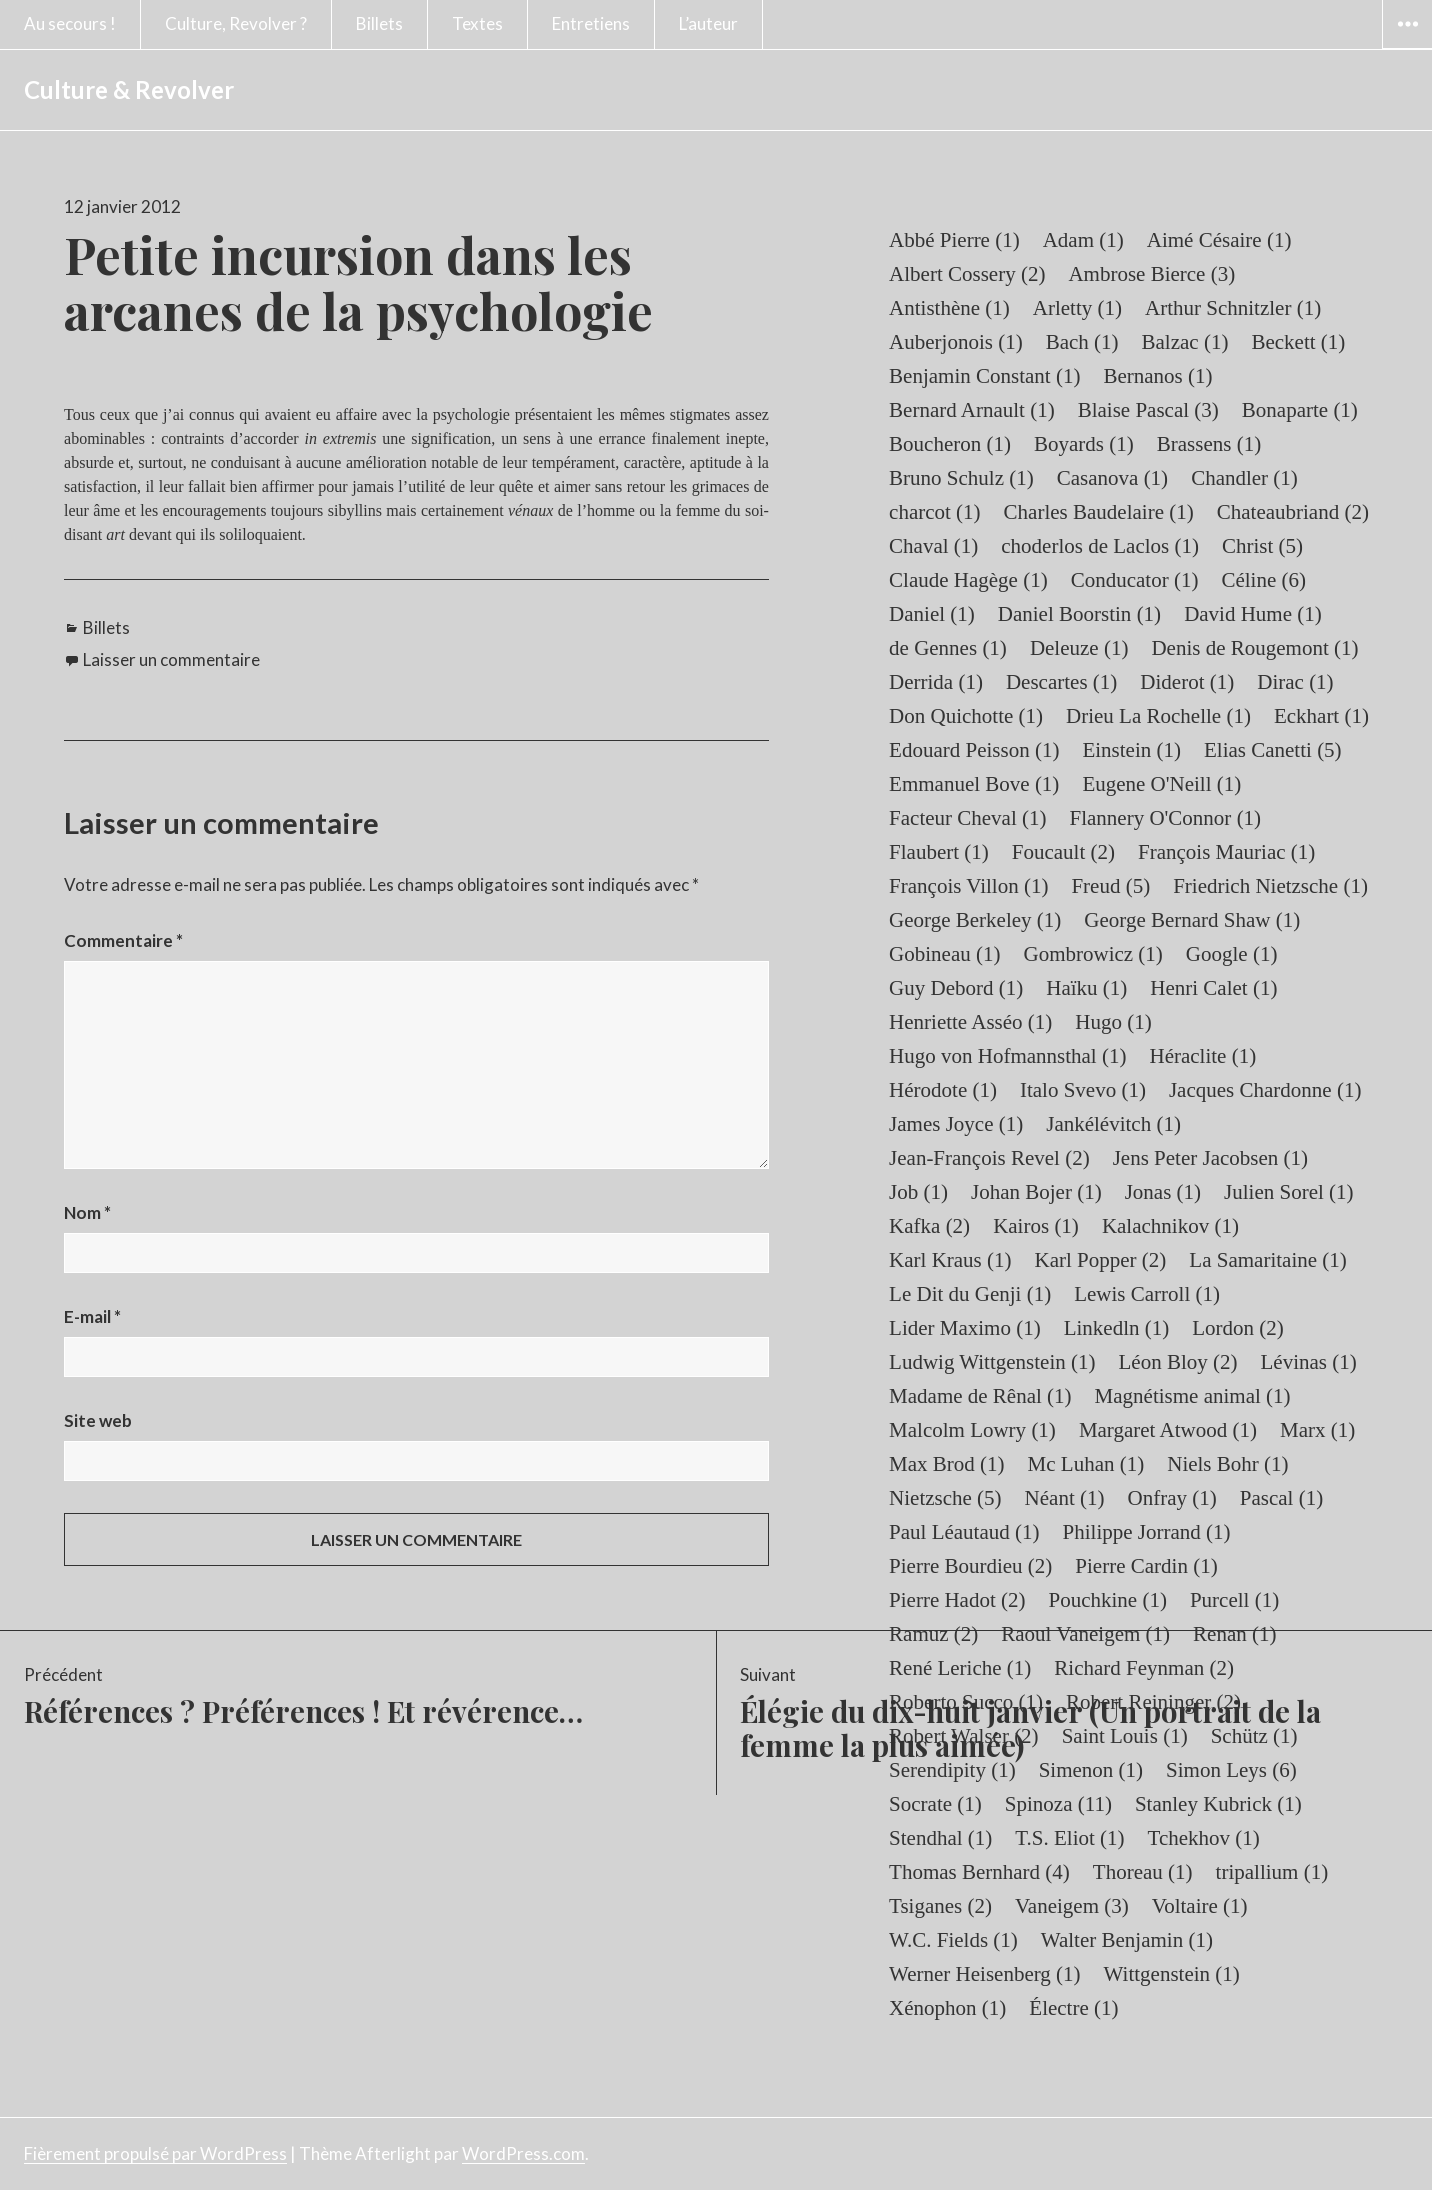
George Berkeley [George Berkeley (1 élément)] (975, 920)
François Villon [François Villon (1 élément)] (968, 886)
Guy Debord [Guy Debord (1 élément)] (956, 988)
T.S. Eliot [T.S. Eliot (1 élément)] (1069, 1838)
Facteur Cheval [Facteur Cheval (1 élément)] (967, 818)
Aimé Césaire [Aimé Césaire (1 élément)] (1219, 240)
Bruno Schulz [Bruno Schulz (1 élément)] (961, 478)
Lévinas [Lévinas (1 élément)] (1308, 1362)
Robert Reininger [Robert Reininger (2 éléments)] (1153, 1702)
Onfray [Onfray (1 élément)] (1172, 1498)
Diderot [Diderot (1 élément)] (1187, 682)
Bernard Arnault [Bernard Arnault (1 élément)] (972, 410)
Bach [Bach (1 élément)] (1082, 342)
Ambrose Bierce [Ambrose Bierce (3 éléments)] (1151, 274)
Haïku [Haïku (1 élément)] (1086, 988)
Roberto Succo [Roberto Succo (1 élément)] (966, 1702)
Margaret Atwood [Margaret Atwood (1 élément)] (1168, 1430)
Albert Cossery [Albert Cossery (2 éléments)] (967, 274)
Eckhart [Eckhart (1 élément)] (1321, 716)
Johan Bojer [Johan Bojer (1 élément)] (1036, 1192)
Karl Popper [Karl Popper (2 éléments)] (1101, 1260)
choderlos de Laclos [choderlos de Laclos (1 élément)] (1100, 546)
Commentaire (123, 940)
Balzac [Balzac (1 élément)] (1185, 342)
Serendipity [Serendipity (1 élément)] (952, 1770)
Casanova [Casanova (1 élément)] (1112, 478)
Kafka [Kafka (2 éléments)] (929, 1226)
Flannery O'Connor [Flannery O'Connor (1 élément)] (1166, 818)
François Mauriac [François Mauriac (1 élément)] (1226, 852)
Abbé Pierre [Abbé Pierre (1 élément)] (954, 240)
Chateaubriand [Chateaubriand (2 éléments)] (1293, 512)
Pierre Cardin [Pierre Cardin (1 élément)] (1146, 1566)
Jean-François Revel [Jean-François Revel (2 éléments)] (989, 1158)
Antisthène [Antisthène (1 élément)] (949, 308)
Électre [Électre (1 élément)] (1073, 2008)
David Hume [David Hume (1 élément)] (1253, 614)
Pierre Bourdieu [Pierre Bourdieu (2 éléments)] (970, 1566)
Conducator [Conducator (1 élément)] (1135, 580)
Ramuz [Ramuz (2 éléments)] (933, 1634)
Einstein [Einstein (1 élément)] (1131, 750)
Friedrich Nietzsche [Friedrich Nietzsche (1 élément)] (1270, 886)
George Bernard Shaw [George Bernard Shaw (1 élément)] (1192, 920)
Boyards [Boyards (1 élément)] (1084, 444)
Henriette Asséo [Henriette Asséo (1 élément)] (970, 1022)
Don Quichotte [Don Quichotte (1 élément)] (966, 716)
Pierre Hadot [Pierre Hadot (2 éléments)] (957, 1600)
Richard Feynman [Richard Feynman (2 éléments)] (1144, 1668)
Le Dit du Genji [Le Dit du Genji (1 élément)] (970, 1294)
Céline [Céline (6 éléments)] (1263, 580)
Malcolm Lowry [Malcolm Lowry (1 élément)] (972, 1430)
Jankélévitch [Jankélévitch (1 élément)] (1113, 1124)
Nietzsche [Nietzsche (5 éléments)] (945, 1498)
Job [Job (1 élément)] (918, 1192)
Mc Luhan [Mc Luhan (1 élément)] (1086, 1464)
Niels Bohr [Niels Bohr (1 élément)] (1227, 1464)
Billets (379, 23)
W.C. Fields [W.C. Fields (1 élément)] (953, 1940)
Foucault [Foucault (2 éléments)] (1063, 852)
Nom (87, 1212)
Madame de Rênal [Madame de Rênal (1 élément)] (980, 1396)
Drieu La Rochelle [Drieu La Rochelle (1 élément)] (1158, 716)
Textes (477, 23)
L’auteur (708, 23)
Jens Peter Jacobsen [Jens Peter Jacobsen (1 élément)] (1210, 1158)
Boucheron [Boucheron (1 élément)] (950, 444)
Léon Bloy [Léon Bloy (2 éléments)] (1177, 1362)
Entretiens (591, 23)
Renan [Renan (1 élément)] (1234, 1634)
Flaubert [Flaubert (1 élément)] (939, 852)
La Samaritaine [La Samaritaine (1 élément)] (1267, 1260)
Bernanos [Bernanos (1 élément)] (1157, 376)
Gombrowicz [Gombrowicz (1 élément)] (1092, 954)
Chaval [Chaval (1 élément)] (933, 546)
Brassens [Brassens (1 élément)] (1209, 444)
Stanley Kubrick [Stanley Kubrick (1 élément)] (1218, 1804)
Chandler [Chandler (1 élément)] (1244, 478)
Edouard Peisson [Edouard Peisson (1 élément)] (974, 750)
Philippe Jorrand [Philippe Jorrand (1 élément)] (1147, 1532)
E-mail (92, 1316)
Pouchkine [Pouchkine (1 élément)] (1108, 1600)
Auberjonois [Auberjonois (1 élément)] (956, 342)
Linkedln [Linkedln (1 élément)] (1117, 1328)
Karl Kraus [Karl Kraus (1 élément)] (950, 1260)
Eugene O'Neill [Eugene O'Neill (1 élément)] (1161, 784)
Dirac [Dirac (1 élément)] (1295, 682)
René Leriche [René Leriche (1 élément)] (960, 1668)
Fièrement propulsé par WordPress (155, 2153)
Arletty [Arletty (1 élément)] (1077, 308)
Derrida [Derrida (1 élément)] (936, 682)
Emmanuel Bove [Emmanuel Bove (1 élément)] (974, 784)
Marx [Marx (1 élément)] (1317, 1430)
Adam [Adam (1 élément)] (1083, 240)
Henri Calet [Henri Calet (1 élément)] (1213, 988)
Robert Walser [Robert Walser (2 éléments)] (964, 1736)
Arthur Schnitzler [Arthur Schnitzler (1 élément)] (1233, 308)
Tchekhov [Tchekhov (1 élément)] (1204, 1838)
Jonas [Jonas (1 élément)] (1163, 1192)
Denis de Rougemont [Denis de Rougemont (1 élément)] (1254, 648)
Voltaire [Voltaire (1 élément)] (1200, 1906)
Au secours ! (70, 23)
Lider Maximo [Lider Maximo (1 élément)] (965, 1328)
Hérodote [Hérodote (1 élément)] (943, 1090)
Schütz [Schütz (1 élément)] (1254, 1736)
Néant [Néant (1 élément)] (1065, 1498)
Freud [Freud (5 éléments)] (1110, 886)
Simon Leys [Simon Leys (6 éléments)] (1231, 1770)
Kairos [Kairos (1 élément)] (1036, 1226)
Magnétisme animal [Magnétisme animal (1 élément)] (1193, 1396)
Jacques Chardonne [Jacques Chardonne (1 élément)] (1265, 1090)
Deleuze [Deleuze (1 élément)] (1079, 648)
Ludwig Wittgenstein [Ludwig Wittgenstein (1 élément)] (992, 1362)
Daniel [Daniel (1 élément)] (932, 614)
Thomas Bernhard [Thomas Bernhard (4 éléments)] (979, 1872)
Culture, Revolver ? (236, 23)
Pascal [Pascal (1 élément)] (1281, 1498)
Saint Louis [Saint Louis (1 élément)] (1125, 1736)
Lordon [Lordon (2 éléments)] (1238, 1328)
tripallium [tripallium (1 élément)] (1272, 1872)
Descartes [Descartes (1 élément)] (1061, 682)
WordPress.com (523, 2153)
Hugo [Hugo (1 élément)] (1113, 1022)
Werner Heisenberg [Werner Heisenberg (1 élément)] (985, 1974)
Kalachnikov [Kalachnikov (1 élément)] (1170, 1226)
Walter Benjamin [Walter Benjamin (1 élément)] (1127, 1940)
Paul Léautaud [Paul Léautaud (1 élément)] (964, 1532)
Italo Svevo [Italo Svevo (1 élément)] (1083, 1090)
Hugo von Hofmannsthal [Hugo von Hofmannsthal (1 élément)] (1007, 1056)
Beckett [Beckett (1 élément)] (1298, 342)
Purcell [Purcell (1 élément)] (1234, 1600)
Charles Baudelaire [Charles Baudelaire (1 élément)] (1099, 512)
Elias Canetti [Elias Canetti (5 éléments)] (1273, 750)
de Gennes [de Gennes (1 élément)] (948, 648)
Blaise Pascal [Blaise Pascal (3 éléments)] (1148, 410)
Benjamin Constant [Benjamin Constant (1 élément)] (984, 376)
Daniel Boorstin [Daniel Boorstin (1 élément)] (1079, 614)
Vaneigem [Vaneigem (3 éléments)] (1072, 1906)
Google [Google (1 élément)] (1232, 954)
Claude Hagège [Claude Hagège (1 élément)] (968, 580)
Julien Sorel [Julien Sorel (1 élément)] (1289, 1192)
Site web (98, 1420)
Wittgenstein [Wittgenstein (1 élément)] (1172, 1974)
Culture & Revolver (129, 89)
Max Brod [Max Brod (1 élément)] (947, 1464)
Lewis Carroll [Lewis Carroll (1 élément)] (1147, 1294)
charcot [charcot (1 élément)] (935, 512)
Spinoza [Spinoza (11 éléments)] (1058, 1804)
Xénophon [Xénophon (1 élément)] (947, 2008)
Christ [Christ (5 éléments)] (1262, 546)
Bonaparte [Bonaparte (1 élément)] (1300, 410)
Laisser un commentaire (171, 659)
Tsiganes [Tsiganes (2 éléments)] (940, 1906)
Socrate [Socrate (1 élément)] (935, 1804)
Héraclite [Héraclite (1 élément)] (1202, 1056)
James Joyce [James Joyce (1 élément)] (956, 1124)
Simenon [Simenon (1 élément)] (1091, 1770)
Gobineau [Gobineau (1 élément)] (944, 954)
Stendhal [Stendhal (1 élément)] (940, 1838)
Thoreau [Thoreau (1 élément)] (1143, 1872)
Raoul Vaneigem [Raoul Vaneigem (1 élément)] (1085, 1634)
